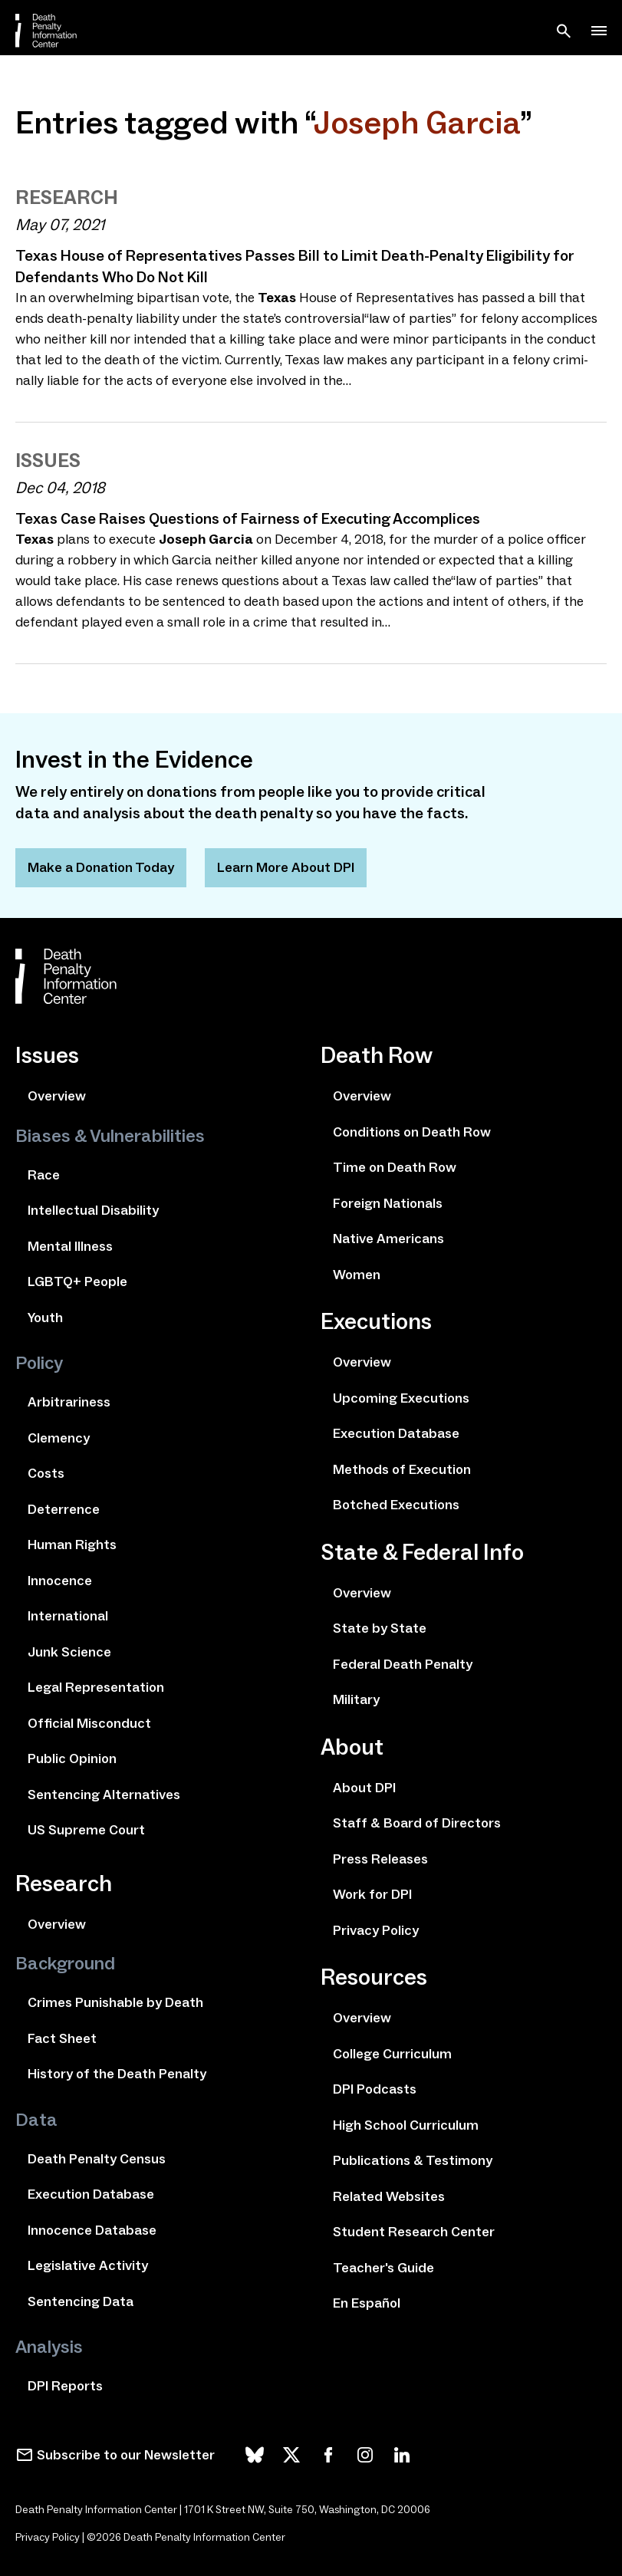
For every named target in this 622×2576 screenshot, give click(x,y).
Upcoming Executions (401, 1398)
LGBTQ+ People (77, 1281)
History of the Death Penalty (117, 2073)
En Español (366, 2303)
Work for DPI (372, 1894)
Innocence (60, 1580)
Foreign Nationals (388, 1203)
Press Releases (380, 1859)
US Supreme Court (86, 1829)
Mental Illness (70, 1246)
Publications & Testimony (412, 2160)
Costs (46, 1473)
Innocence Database (92, 2230)
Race (44, 1174)
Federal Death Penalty (402, 1664)
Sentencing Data (80, 2301)
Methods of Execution (402, 1469)
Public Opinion (72, 1758)
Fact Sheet (62, 2038)
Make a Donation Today (101, 867)
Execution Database (91, 2194)
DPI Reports (65, 2385)
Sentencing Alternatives (104, 1794)
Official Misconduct (89, 1723)
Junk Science (69, 1651)
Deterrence (64, 1509)
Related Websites (389, 2196)
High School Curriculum (406, 2125)
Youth (45, 1317)
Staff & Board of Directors (417, 1822)
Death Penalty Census (97, 2158)
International (68, 1615)
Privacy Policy (376, 1930)
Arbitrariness (69, 1401)
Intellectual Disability (93, 1210)
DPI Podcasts (374, 2089)
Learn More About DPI (285, 867)
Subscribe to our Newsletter (126, 2454)
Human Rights (72, 1544)
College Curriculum (392, 2053)
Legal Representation (96, 1687)
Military (356, 1699)
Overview (57, 1095)
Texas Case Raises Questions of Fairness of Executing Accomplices (247, 518)
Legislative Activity (88, 2265)
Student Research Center (414, 2231)
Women (356, 1274)
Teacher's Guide (383, 2267)
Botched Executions (396, 1504)
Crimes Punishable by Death (115, 2002)
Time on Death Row (394, 1167)
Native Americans (388, 1238)
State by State (379, 1628)
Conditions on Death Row (412, 1132)
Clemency (59, 1437)
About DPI (364, 1787)
